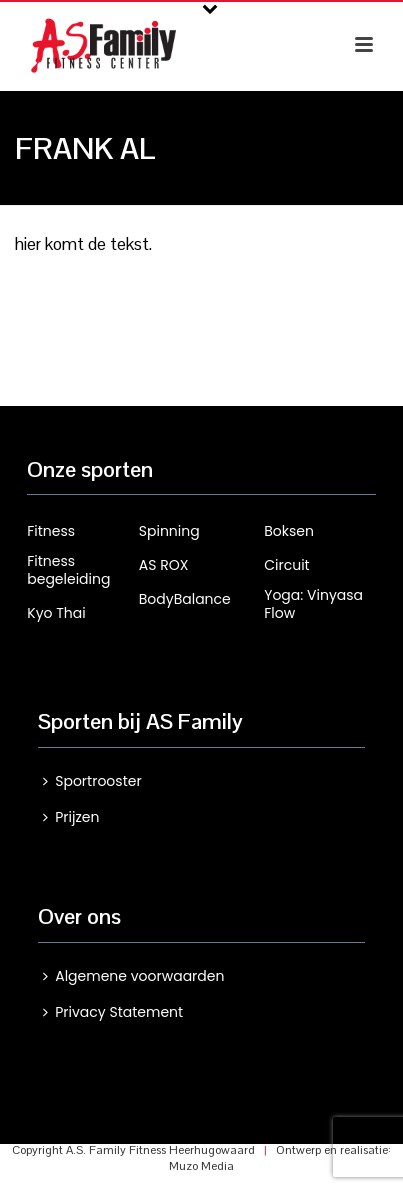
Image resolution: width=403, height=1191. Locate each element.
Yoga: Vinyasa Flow (313, 604)
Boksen (289, 531)
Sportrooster (92, 781)
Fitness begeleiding (68, 570)
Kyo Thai (56, 613)
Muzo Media (201, 1166)
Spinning (169, 531)
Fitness (51, 531)
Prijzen (71, 817)
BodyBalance (185, 599)
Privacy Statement (113, 1012)
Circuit (286, 565)
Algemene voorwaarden (133, 976)
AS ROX (164, 565)
